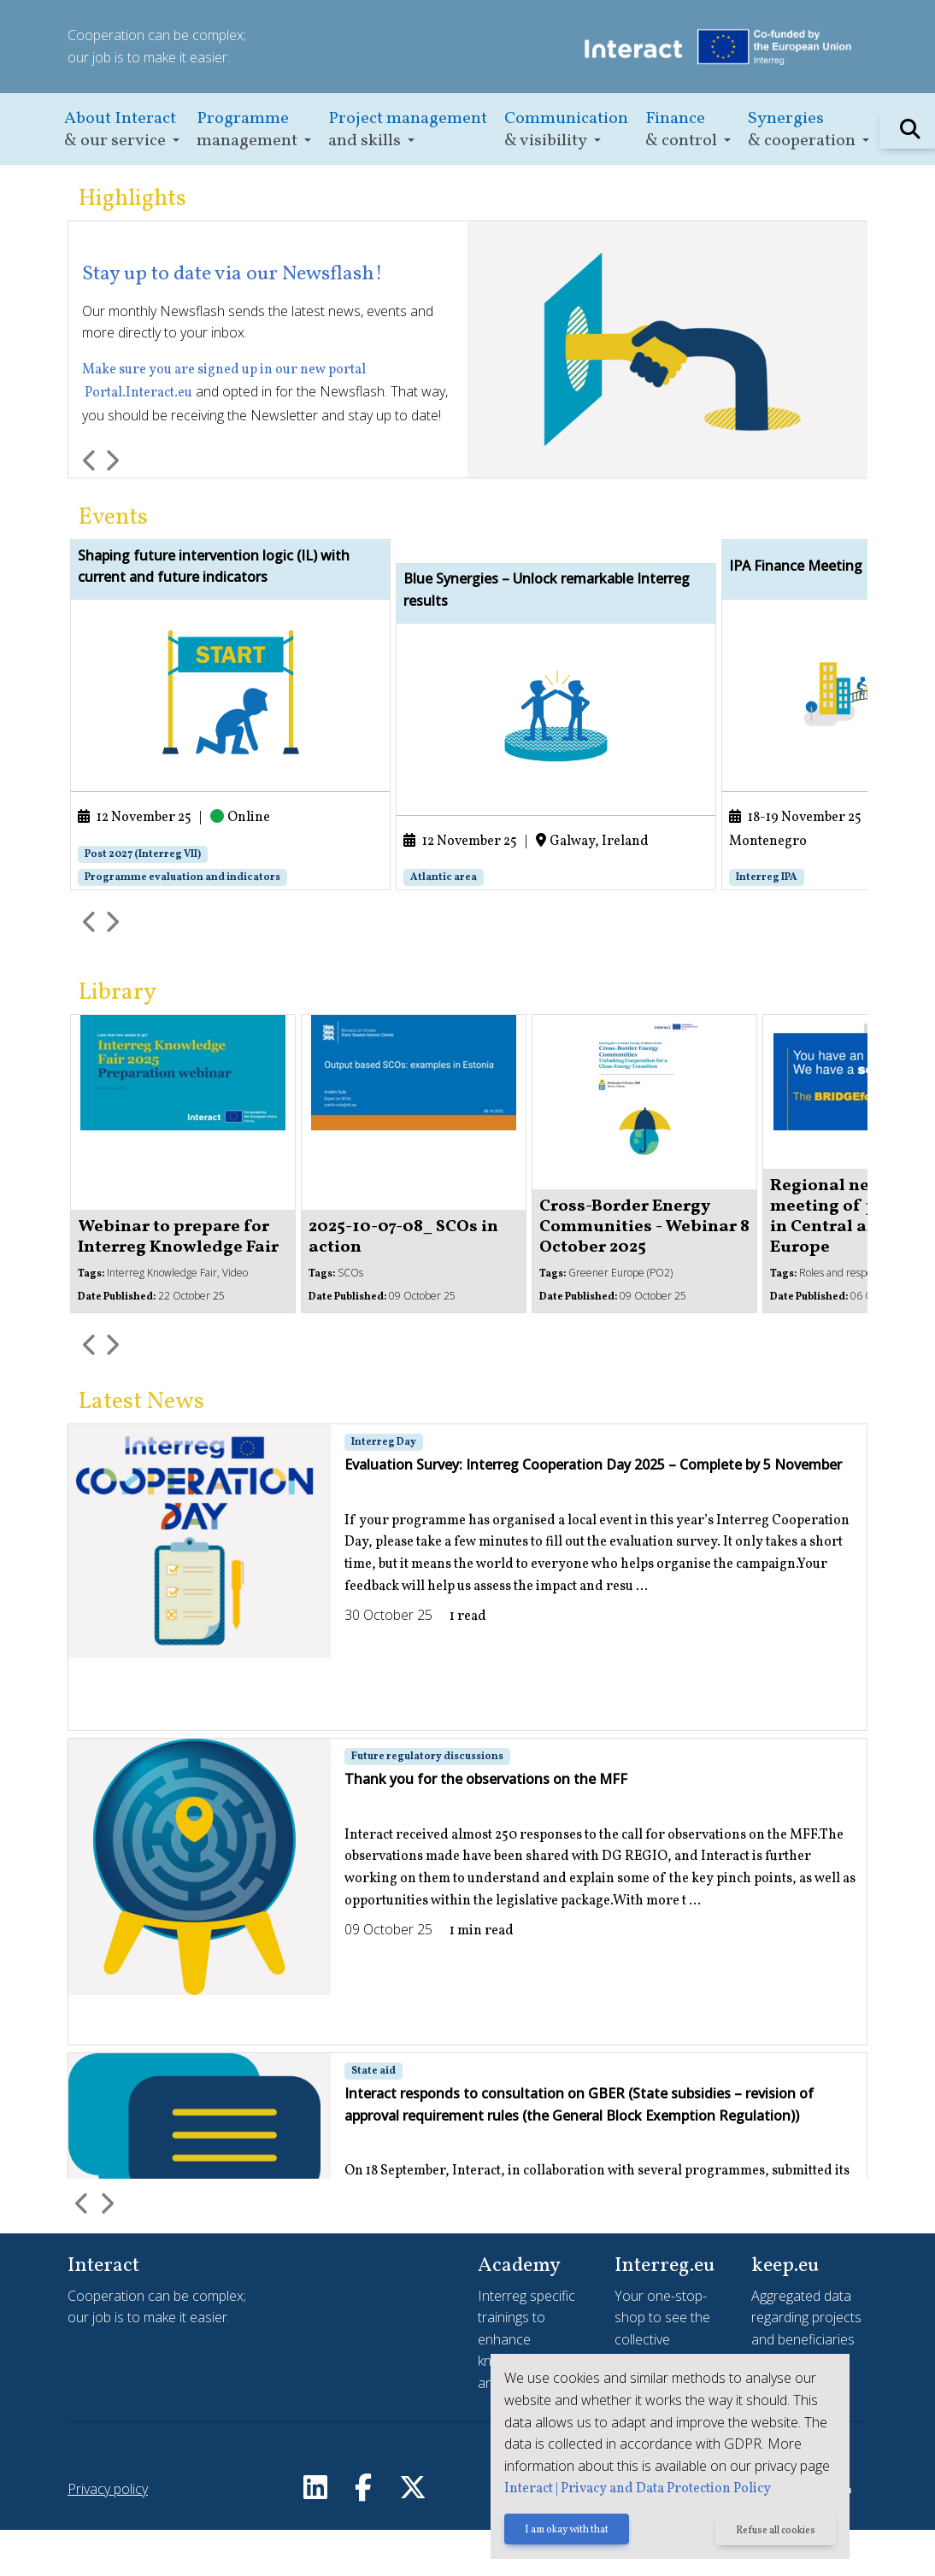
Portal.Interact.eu (138, 393)
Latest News (141, 1449)
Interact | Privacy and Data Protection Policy (637, 2488)
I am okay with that (567, 2531)
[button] (121, 129)
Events (113, 518)
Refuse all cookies (775, 2531)
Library (117, 1040)
